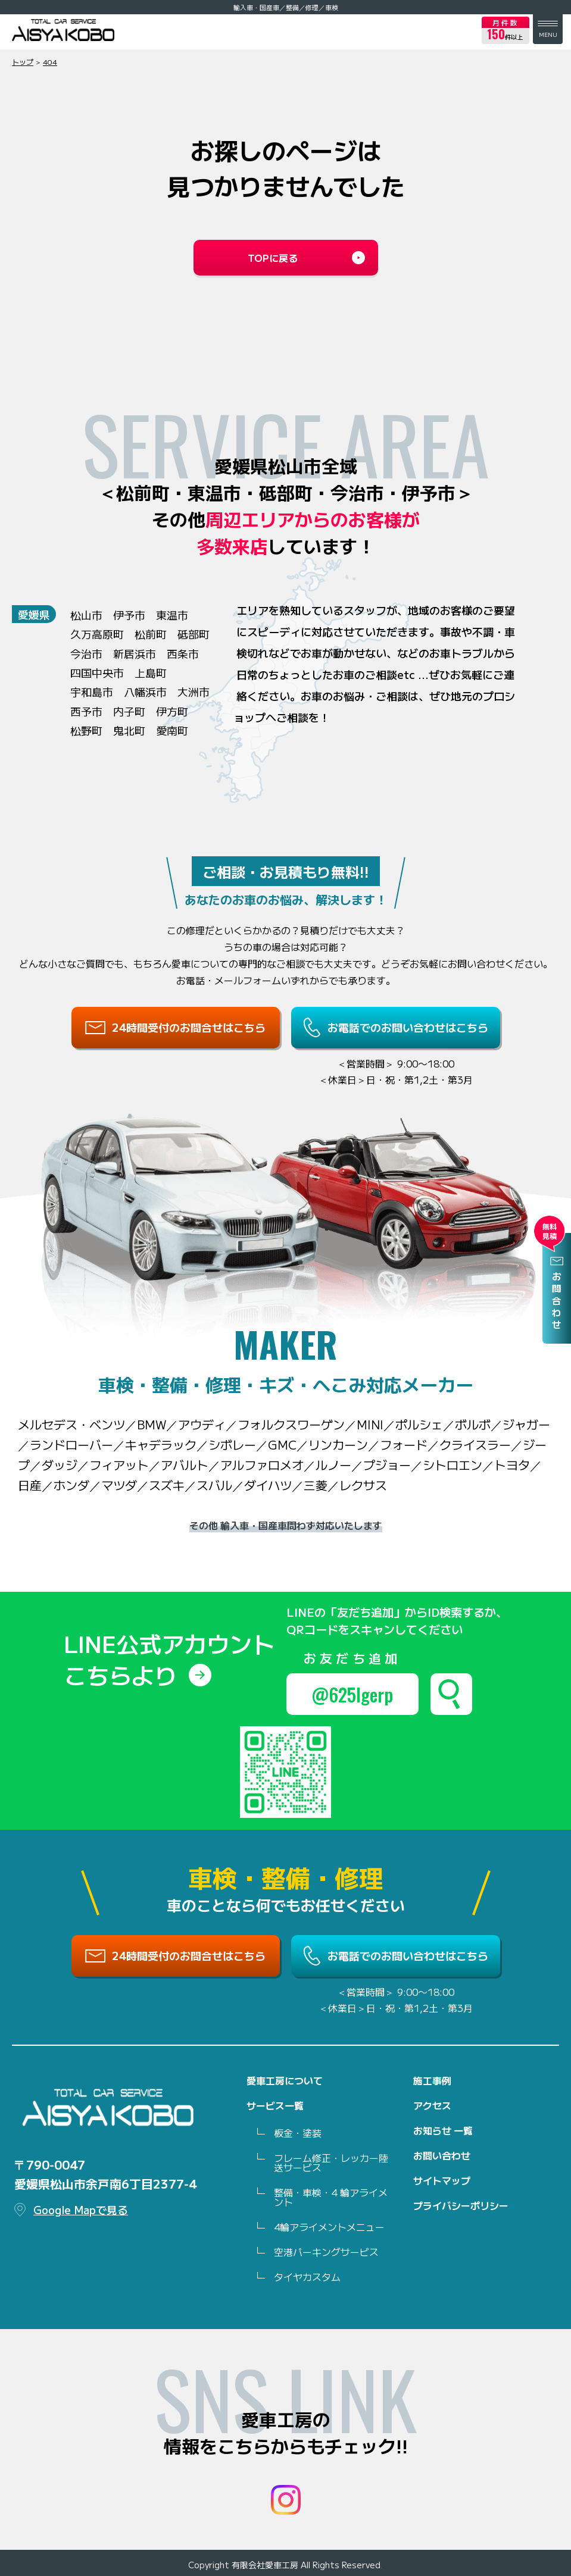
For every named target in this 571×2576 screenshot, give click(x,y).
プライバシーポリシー (460, 2205)
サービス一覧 (275, 2105)
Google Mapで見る (80, 2209)
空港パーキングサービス (326, 2252)
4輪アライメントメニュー (329, 2227)
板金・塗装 (298, 2133)
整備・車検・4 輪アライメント (331, 2197)
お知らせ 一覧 (443, 2130)
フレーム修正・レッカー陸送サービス (331, 2162)
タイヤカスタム (307, 2277)
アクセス (432, 2105)
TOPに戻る (273, 258)
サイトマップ (441, 2180)
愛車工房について (285, 2080)
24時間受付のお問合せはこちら (189, 1027)
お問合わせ (556, 1301)
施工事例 (432, 2080)
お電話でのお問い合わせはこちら (407, 1027)
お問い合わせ (441, 2155)
